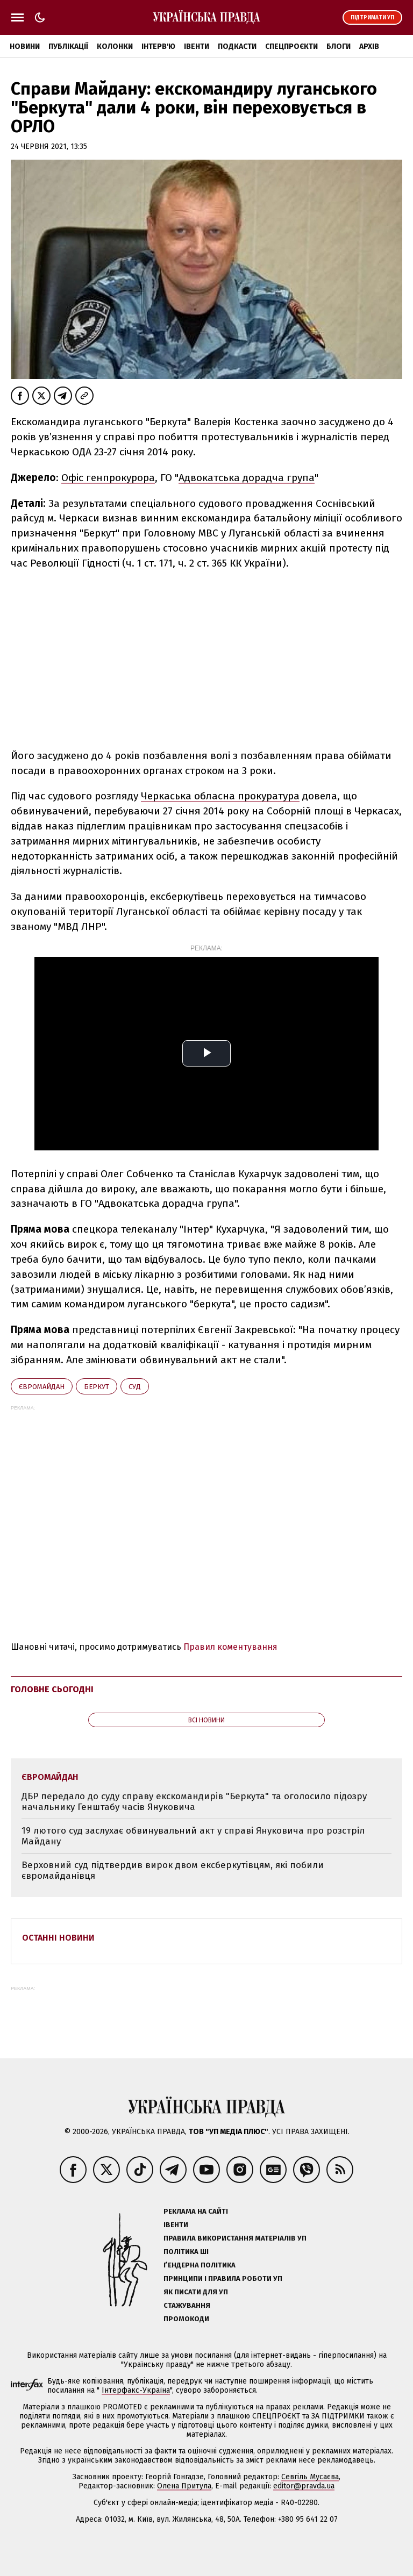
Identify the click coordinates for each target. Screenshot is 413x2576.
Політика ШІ (186, 2252)
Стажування (186, 2305)
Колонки (115, 46)
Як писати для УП (195, 2292)
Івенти (196, 46)
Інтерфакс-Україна (136, 2390)
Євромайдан (42, 1387)
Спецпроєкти (291, 46)
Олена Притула (184, 2486)
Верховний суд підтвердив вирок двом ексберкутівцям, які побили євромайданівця (173, 1870)
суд (135, 1387)
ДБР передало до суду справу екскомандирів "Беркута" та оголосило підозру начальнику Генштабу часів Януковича (194, 1802)
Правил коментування (230, 1647)
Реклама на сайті (195, 2211)
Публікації (68, 46)
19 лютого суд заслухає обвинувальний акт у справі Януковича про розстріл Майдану (193, 1836)
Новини (25, 46)
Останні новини (58, 1938)
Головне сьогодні (52, 1689)
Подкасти (237, 46)
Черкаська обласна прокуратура (220, 796)
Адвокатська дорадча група (247, 477)
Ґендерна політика (199, 2265)
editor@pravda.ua (303, 2486)
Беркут (96, 1387)
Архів (369, 46)
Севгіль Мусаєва (310, 2476)
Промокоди (186, 2319)
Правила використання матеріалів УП (235, 2238)
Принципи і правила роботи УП (222, 2278)
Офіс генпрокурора (108, 477)
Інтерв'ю (158, 46)
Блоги (338, 46)
